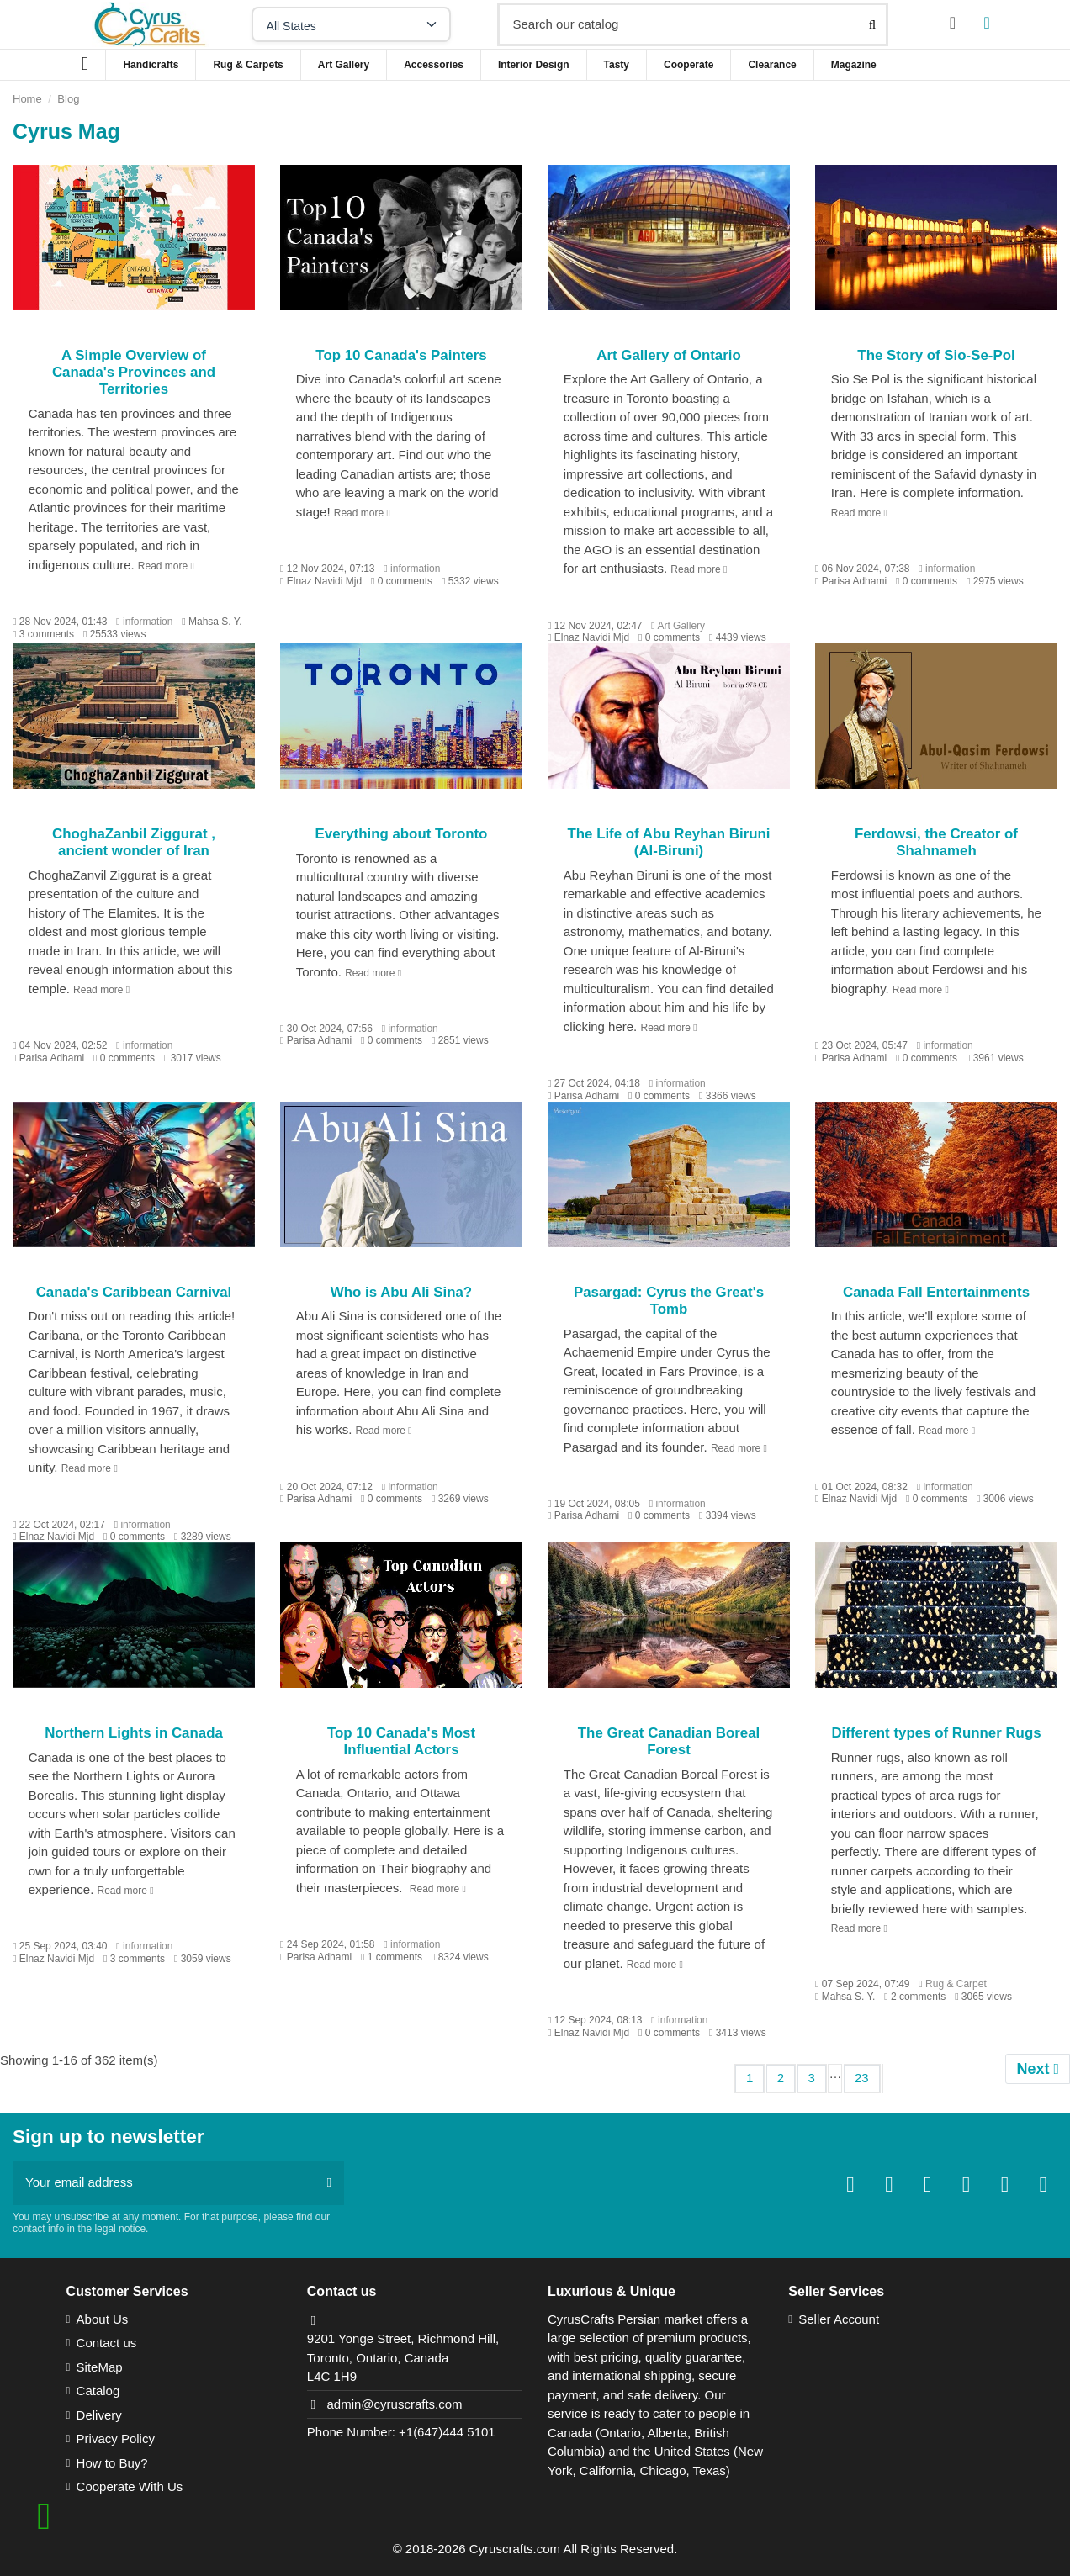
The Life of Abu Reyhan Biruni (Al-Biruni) (668, 842)
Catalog (98, 2390)
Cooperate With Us (130, 2486)
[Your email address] (164, 2183)
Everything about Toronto (401, 834)
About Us (103, 2319)
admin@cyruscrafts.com (394, 2404)
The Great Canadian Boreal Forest (669, 1741)
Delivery (99, 2415)
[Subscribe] (329, 2183)
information (147, 621)
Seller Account (838, 2319)
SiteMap (100, 2367)
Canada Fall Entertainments (936, 1292)
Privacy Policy (116, 2438)
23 (862, 2078)
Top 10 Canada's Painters (400, 355)
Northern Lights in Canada (134, 1733)
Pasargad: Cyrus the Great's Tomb (669, 1300)
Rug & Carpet (956, 1984)
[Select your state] (351, 24)
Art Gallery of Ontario (668, 355)
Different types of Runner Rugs (936, 1733)
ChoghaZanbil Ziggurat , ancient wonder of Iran (133, 842)
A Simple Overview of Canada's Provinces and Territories (133, 372)
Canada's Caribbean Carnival (134, 1292)
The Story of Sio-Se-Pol (935, 355)
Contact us (107, 2342)
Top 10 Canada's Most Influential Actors (401, 1741)
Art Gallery (681, 626)
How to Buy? (112, 2463)
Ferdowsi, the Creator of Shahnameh (936, 842)
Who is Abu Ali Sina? (401, 1292)
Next (1037, 2068)
